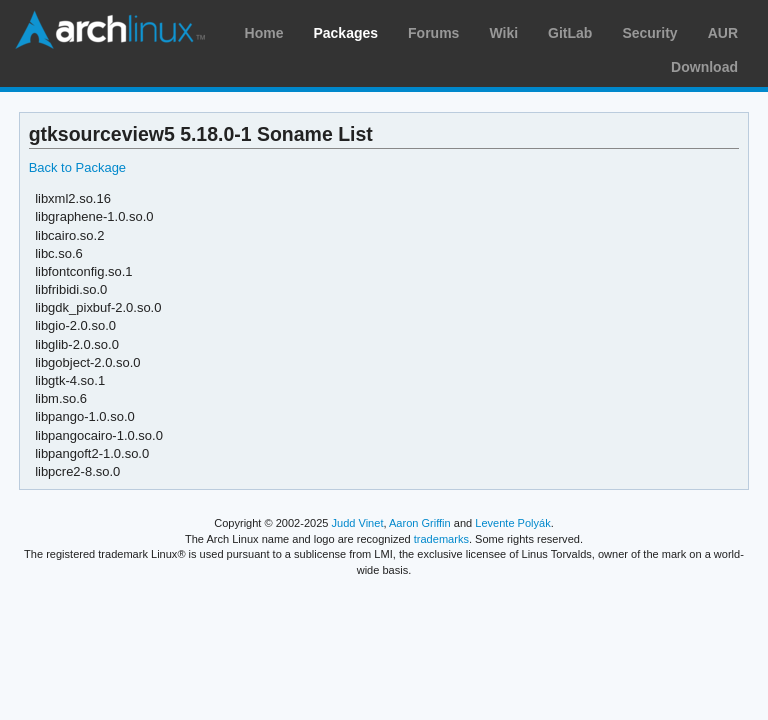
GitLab (570, 33)
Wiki (503, 33)
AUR (723, 33)
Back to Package (77, 167)
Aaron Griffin (420, 523)
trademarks (441, 539)
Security (649, 33)
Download (704, 67)
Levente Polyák (512, 523)
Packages (345, 33)
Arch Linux (110, 30)
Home (264, 33)
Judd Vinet (358, 523)
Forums (433, 33)
